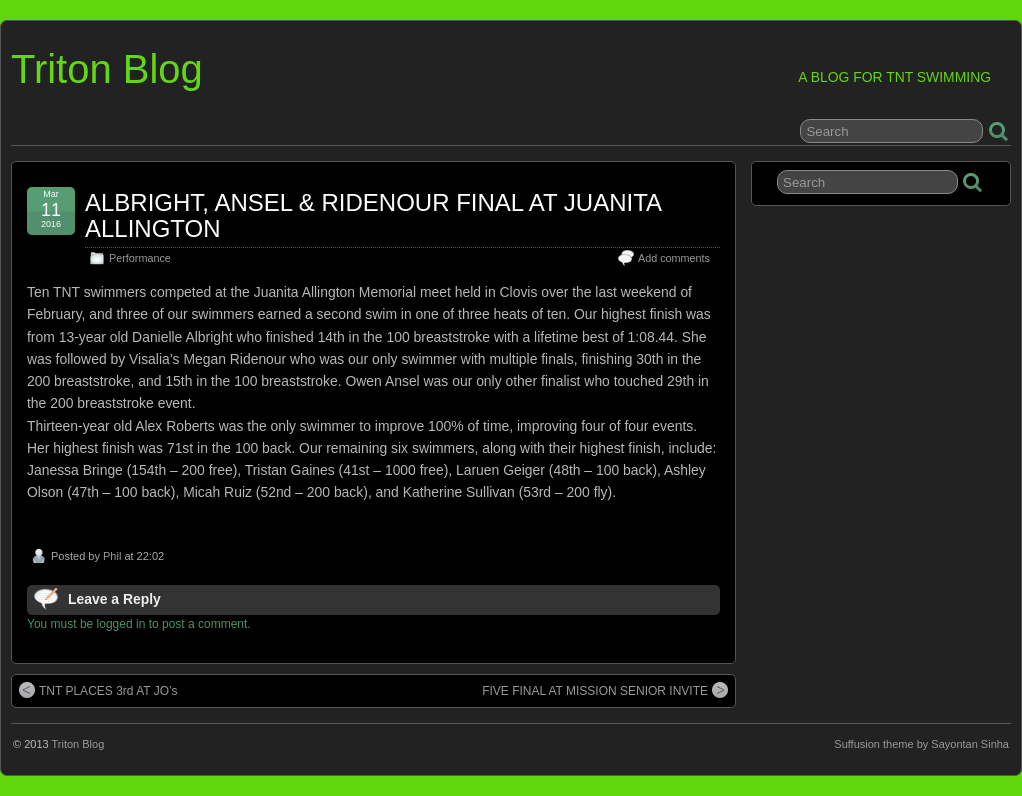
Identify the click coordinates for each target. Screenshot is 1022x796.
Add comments (674, 258)
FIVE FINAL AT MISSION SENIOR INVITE (605, 690)
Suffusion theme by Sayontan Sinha (921, 744)
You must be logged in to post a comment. (139, 624)
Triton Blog (107, 69)
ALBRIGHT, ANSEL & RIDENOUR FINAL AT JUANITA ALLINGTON (373, 215)
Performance (140, 258)
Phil (112, 556)
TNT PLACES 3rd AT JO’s (98, 690)
